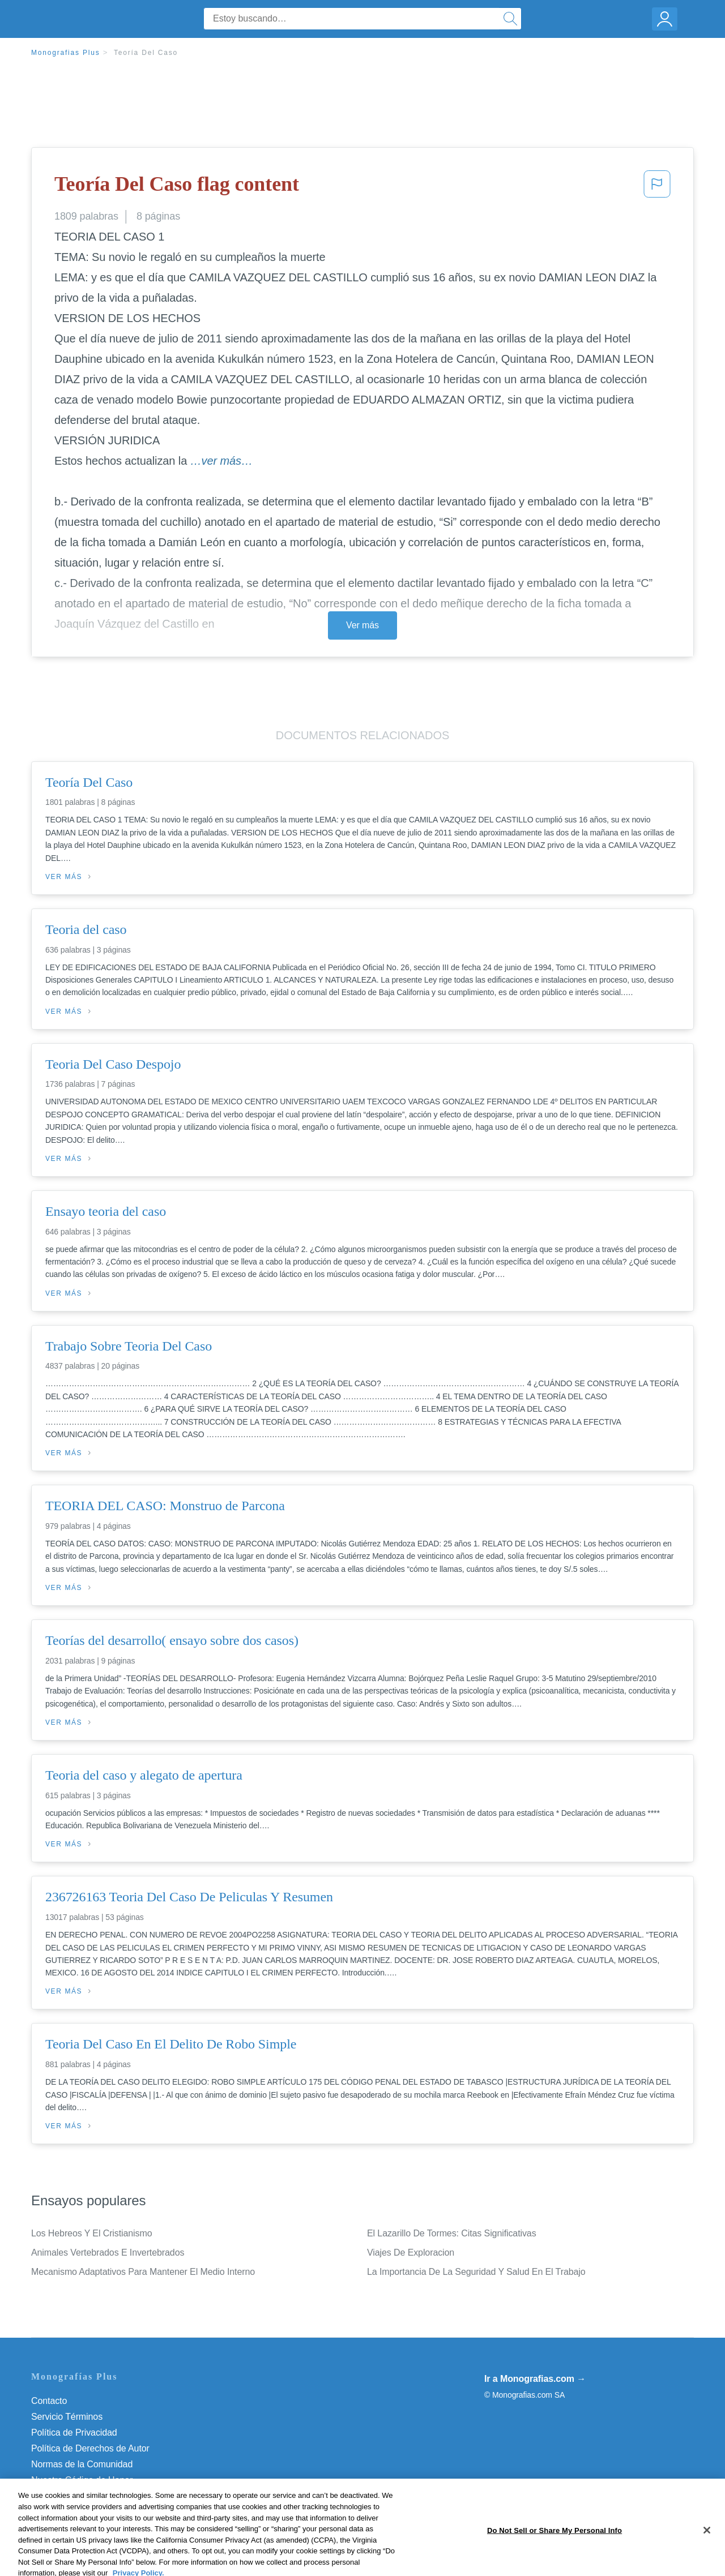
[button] (657, 187)
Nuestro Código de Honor (82, 2480)
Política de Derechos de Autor (90, 2448)
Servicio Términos (67, 2416)
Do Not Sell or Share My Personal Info (107, 2496)
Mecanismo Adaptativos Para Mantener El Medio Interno (143, 2272)
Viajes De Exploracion (410, 2252)
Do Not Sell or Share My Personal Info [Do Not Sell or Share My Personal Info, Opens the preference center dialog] (554, 2564)
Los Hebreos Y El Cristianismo (91, 2233)
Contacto (49, 2401)
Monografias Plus (65, 53)
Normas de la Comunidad (82, 2464)
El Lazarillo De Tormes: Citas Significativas (451, 2233)
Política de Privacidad (74, 2432)
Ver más (362, 625)
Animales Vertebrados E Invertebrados (107, 2252)
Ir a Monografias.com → (535, 2379)
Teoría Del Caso (146, 53)
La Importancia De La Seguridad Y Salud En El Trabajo (476, 2272)
